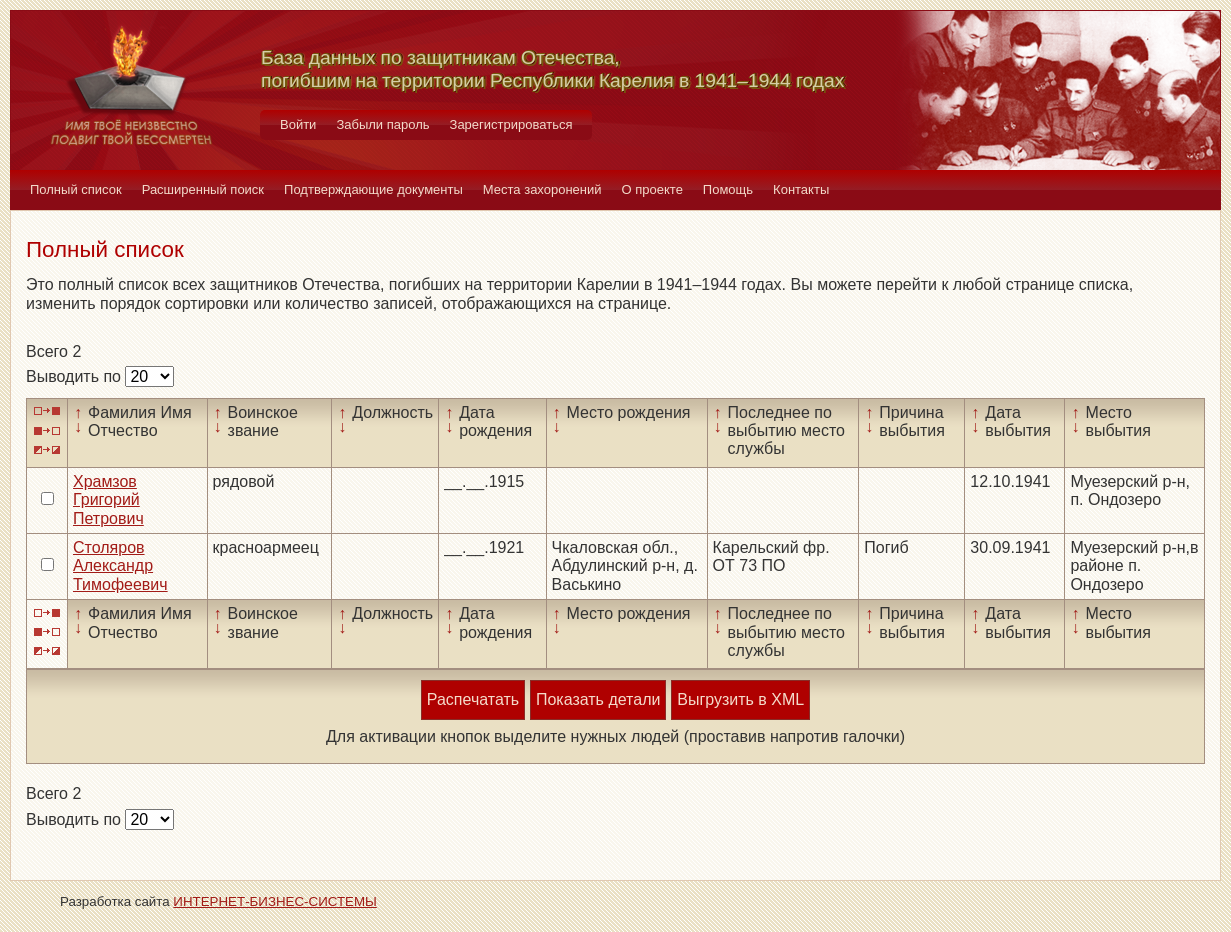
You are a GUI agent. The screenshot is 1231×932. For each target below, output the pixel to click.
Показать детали (598, 699)
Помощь (728, 189)
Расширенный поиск (203, 189)
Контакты (801, 189)
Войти (298, 124)
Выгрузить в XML (740, 699)
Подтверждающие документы (373, 189)
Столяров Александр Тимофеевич (120, 566)
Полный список (76, 189)
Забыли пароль (382, 124)
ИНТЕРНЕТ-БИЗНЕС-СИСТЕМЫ (275, 901)
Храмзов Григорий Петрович (108, 500)
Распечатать (473, 699)
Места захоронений (542, 189)
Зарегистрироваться (511, 124)
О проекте (652, 189)
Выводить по (75, 376)
